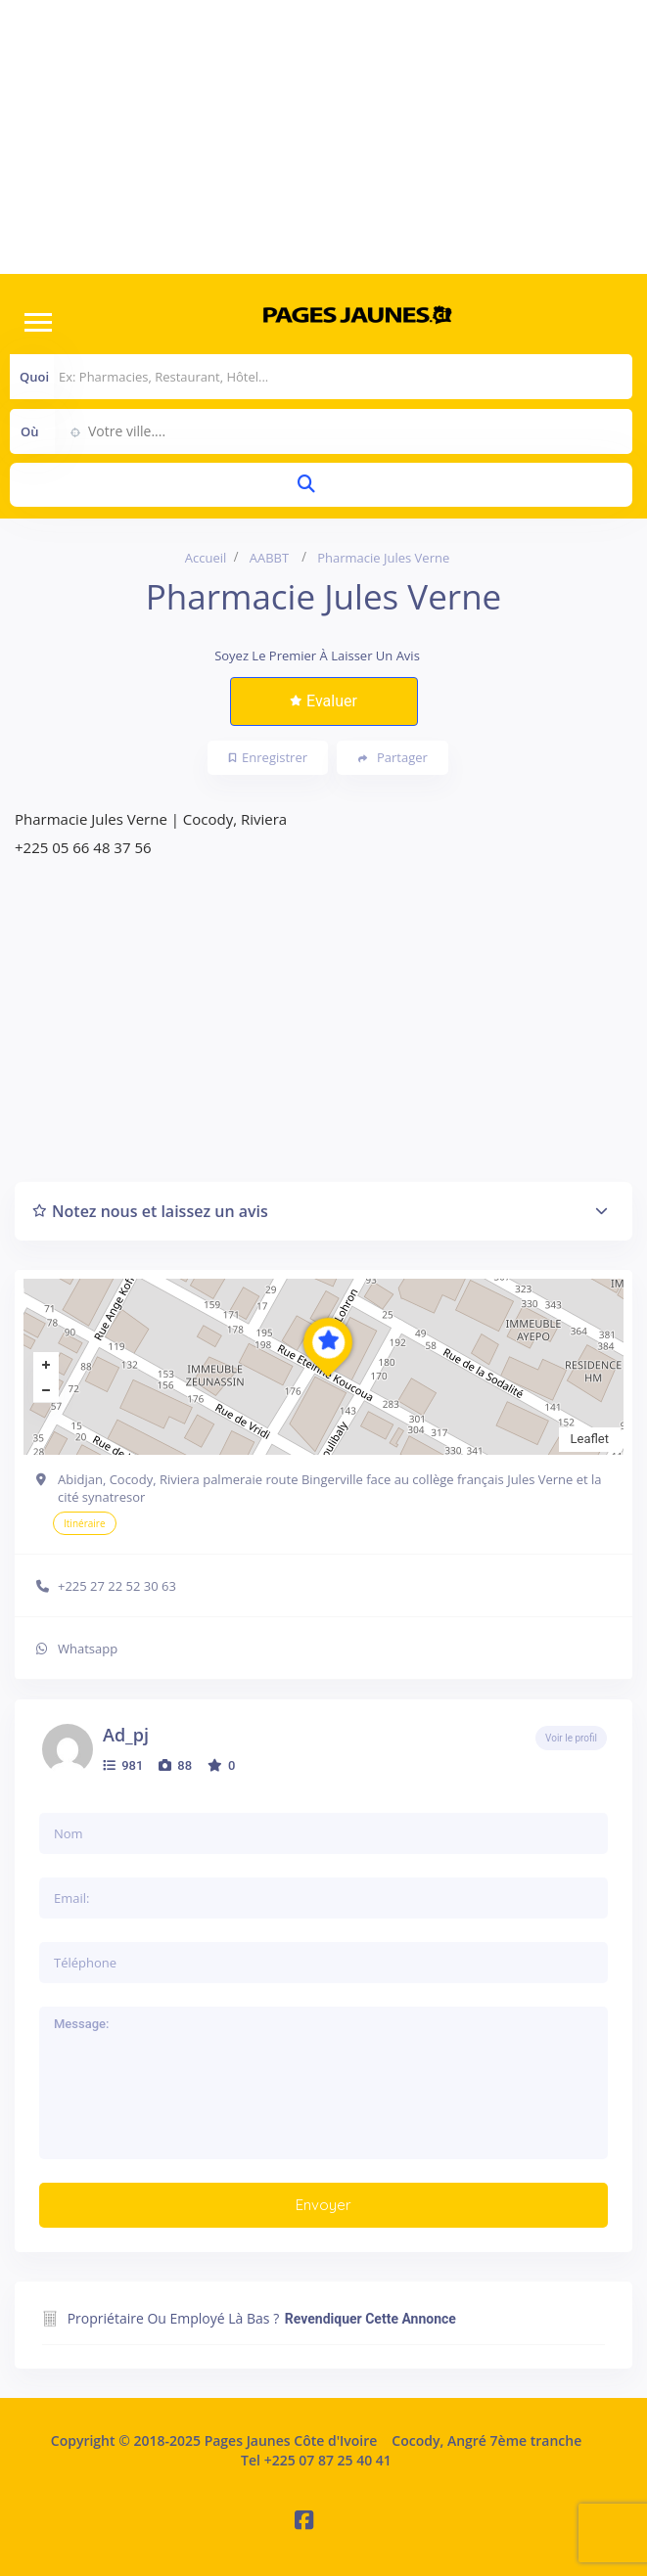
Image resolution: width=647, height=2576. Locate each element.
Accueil (206, 557)
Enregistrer (268, 757)
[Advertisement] (323, 137)
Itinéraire (85, 1523)
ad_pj (126, 1734)
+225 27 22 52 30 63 (117, 1586)
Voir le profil (571, 1738)
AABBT (269, 557)
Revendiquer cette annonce (370, 2319)
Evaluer (323, 701)
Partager (393, 757)
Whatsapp (87, 1648)
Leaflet (590, 1438)
